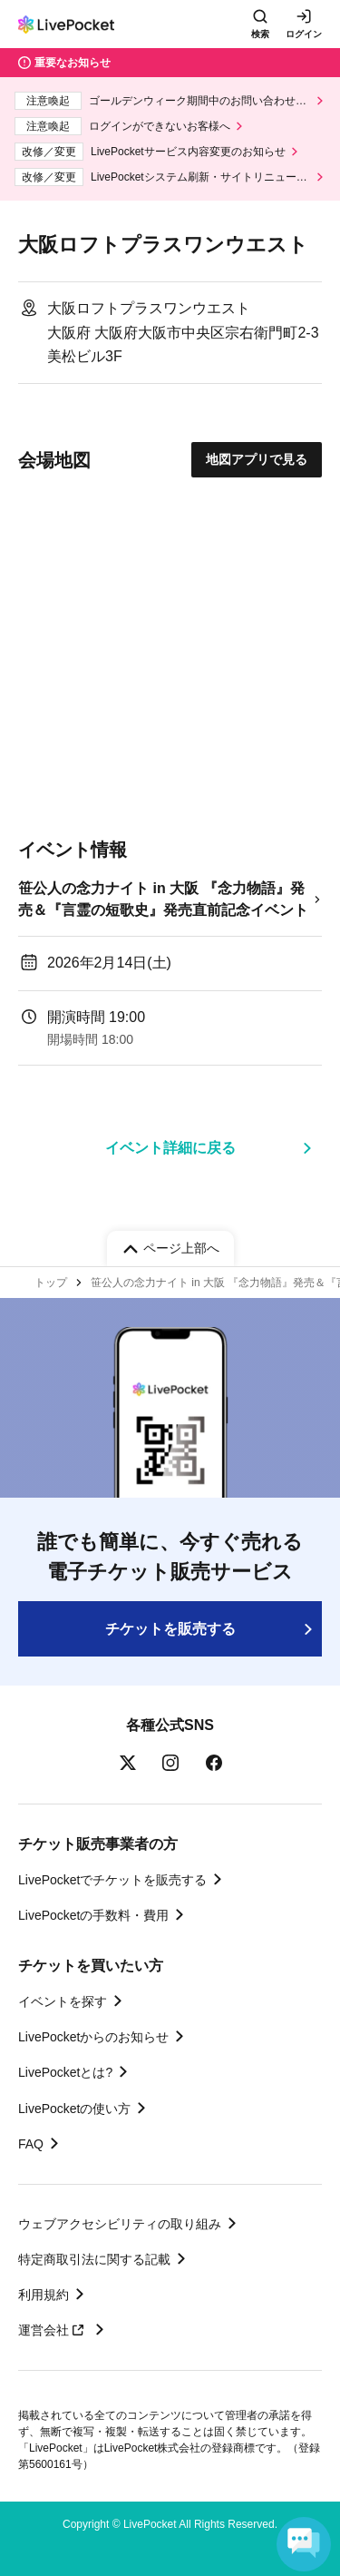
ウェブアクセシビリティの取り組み (119, 2224)
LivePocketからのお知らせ (93, 2037)
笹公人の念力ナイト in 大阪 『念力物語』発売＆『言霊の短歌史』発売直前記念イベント (163, 899)
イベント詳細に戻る (170, 1147)
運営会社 (53, 2330)
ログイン (304, 34)
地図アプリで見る (256, 459)
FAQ (31, 2144)
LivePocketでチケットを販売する (112, 1880)
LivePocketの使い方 (74, 2108)
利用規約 (43, 2294)
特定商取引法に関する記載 (94, 2259)
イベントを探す (62, 2001)
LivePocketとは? (65, 2072)
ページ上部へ (181, 1248)
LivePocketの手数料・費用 (93, 1915)
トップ (50, 1282)
